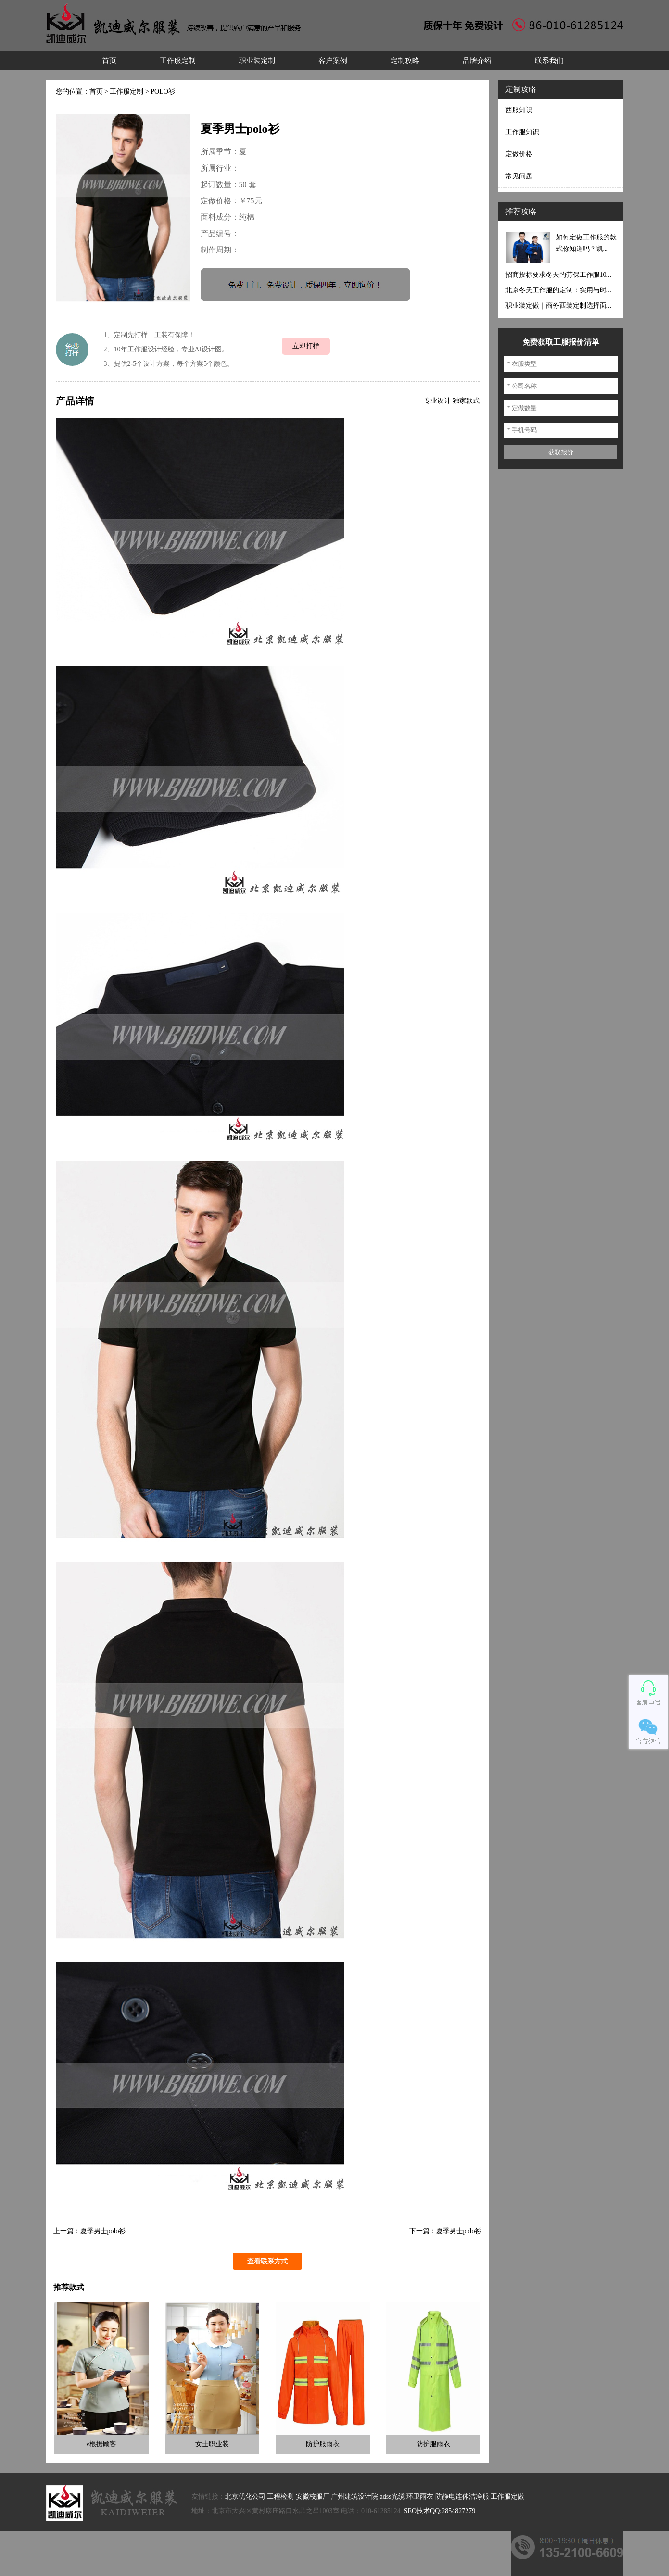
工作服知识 (522, 132)
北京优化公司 (245, 2496)
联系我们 (549, 60)
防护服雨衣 (323, 2444)
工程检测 (280, 2496)
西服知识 (518, 109)
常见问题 (518, 176)
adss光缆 (392, 2496)
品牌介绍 (477, 60)
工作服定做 (507, 2496)
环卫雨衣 (419, 2496)
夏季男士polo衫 (103, 2231)
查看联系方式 (267, 2261)
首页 (109, 60)
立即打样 (305, 346)
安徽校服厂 (312, 2496)
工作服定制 (178, 60)
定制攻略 (405, 60)
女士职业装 (212, 2444)
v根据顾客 (101, 2444)
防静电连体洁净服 (462, 2496)
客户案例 (332, 60)
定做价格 (518, 154)
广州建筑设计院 (354, 2496)
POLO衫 (163, 91)
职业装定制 (257, 60)
